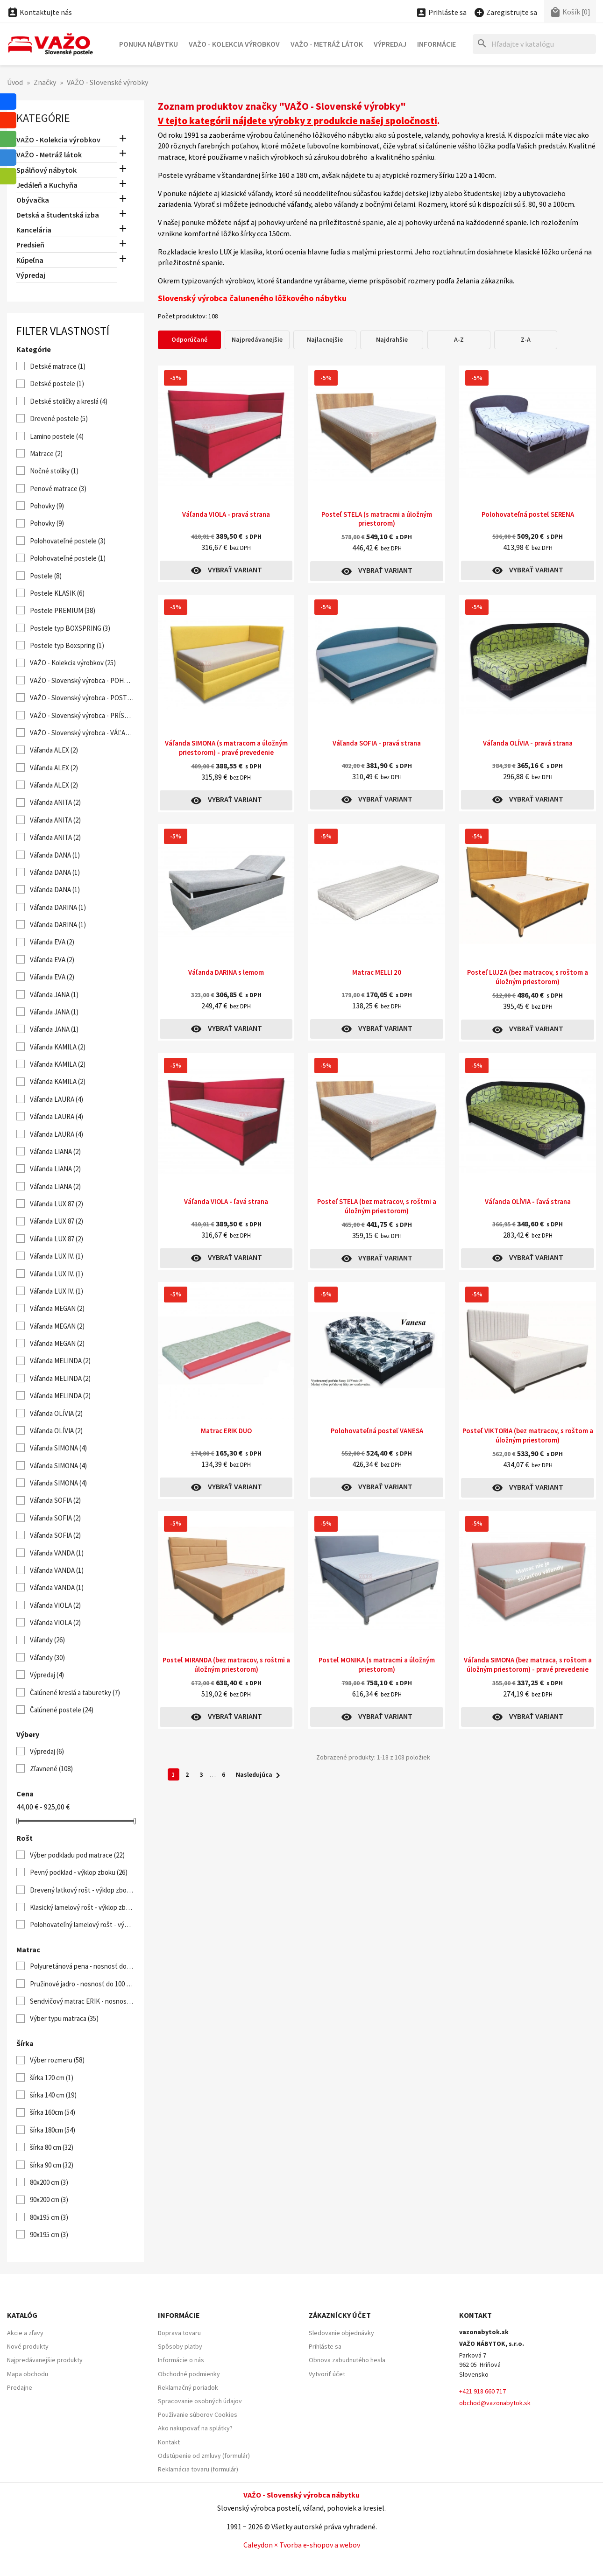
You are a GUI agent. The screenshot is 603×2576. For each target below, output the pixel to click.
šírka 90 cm (51, 2165)
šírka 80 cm (51, 2147)
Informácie (436, 44)
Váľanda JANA (54, 994)
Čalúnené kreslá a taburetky (75, 1692)
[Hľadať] (534, 44)
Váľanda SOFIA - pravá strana (377, 743)
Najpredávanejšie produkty (45, 2360)
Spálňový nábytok (46, 170)
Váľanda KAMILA (57, 1046)
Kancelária (33, 229)
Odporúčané (189, 339)
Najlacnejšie (325, 339)
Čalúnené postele (61, 1709)
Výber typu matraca (64, 2018)
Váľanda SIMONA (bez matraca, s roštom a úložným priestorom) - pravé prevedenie (528, 1664)
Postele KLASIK (57, 593)
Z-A (526, 339)
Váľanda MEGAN (57, 1308)
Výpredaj (390, 44)
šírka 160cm (52, 2112)
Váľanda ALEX (54, 750)
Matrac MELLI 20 (376, 972)
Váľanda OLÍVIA (56, 1413)
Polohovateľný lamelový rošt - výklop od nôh (82, 1924)
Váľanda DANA (55, 855)
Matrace (46, 453)
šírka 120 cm (51, 2077)
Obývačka (32, 199)
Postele (46, 575)
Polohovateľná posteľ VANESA (377, 1430)
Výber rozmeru (57, 2059)
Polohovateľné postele (68, 540)
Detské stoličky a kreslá (68, 401)
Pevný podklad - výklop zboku (79, 1872)
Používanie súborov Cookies (197, 2414)
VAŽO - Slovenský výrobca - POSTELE (82, 697)
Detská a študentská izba (57, 214)
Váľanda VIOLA (55, 1605)
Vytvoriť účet (327, 2374)
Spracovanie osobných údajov (200, 2401)
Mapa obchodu (27, 2374)
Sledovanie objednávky (341, 2333)
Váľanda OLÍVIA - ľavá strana (528, 1201)
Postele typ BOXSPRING (70, 628)
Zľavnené (51, 1768)
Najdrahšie (392, 339)
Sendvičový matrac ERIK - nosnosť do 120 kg (82, 2001)
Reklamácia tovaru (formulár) (198, 2469)
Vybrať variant (226, 570)
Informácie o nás (181, 2360)
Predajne (19, 2387)
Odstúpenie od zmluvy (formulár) (204, 2455)
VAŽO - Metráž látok (327, 44)
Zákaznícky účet (340, 2315)
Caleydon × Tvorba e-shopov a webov (301, 2544)
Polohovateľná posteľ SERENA (528, 514)
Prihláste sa (325, 2346)
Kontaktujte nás (39, 12)
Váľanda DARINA (58, 907)
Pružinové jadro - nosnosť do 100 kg (82, 1983)
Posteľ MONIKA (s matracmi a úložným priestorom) (377, 1664)
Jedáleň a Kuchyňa (47, 185)
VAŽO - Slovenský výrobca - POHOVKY (82, 680)
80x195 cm (49, 2217)
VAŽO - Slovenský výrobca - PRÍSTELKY (82, 715)
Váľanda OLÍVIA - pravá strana (528, 743)
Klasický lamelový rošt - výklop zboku (82, 1907)
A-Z (459, 339)
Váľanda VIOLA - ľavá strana (226, 1201)
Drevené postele (59, 418)
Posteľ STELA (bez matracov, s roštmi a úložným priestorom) (376, 1206)
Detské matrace (57, 366)
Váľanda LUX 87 (56, 1203)
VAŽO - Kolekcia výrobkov (234, 44)
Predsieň (30, 244)
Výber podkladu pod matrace (77, 1855)
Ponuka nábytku (148, 44)
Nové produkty (28, 2346)
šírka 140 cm (53, 2094)
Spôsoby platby (180, 2346)
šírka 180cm (52, 2130)
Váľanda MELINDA (60, 1360)
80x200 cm (49, 2182)
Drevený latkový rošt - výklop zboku (82, 1890)
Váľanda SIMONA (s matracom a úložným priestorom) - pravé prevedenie (226, 748)
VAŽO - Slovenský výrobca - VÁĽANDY (82, 732)
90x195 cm (49, 2234)
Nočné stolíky (54, 470)
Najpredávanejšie (257, 339)
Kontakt (169, 2442)
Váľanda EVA (52, 941)
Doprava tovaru (179, 2333)
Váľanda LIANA (55, 1151)
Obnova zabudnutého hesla (347, 2360)
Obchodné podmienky (189, 2374)
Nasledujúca (260, 1775)
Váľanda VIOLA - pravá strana (226, 514)
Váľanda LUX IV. (56, 1256)
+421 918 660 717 (482, 2391)
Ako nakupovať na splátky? (195, 2428)
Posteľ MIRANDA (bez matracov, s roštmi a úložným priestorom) (226, 1664)
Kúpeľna (29, 260)
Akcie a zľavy (25, 2333)
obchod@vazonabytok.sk (495, 2403)
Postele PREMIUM (62, 610)
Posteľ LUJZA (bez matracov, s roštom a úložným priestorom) (527, 977)
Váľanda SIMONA (58, 1447)
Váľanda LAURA (56, 1099)
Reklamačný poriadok (188, 2387)
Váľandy (47, 1639)
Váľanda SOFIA (55, 1500)
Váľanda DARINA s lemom (226, 972)
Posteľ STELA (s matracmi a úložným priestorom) (376, 519)
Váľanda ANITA (55, 802)
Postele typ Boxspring (67, 645)
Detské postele (57, 383)
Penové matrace (58, 488)
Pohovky (47, 505)
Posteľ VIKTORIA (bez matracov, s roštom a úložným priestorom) (527, 1435)
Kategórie (43, 118)
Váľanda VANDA (57, 1552)
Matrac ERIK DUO (226, 1430)
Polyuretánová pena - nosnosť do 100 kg (82, 1966)
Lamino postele (57, 436)
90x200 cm (49, 2199)
